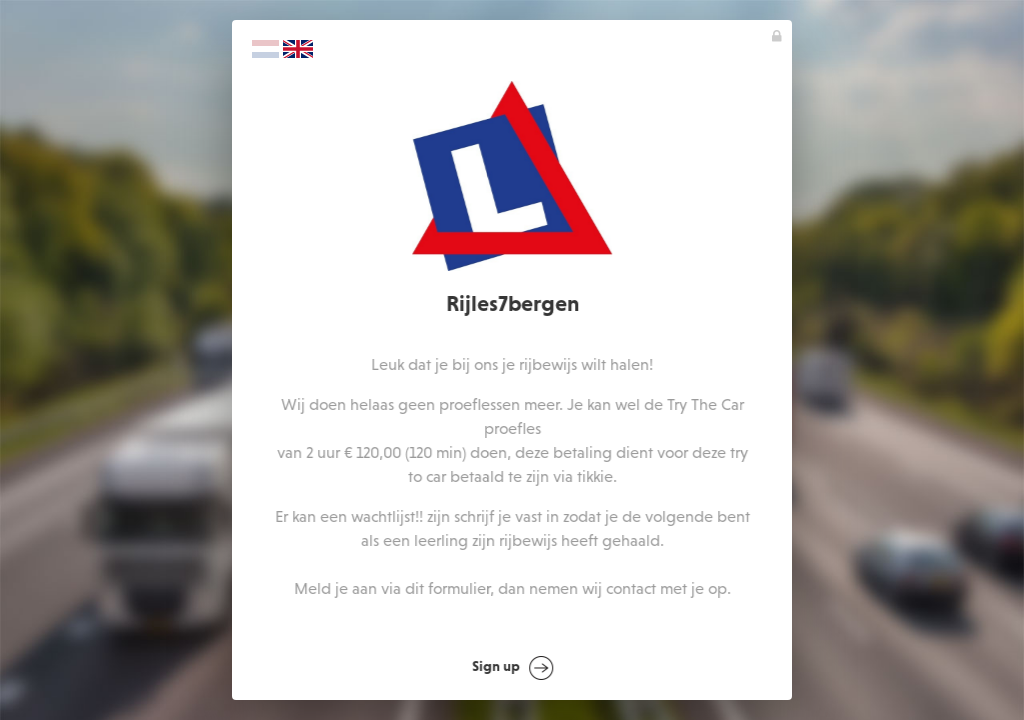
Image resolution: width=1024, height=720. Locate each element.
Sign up (512, 668)
